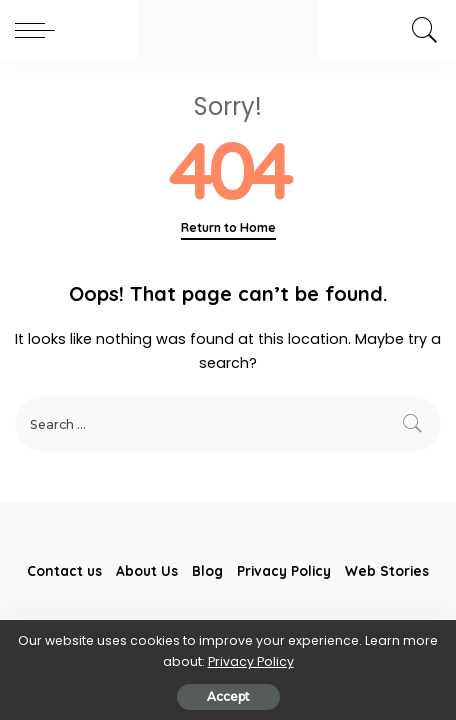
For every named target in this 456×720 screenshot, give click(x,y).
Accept (228, 696)
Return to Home (228, 227)
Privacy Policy (251, 661)
